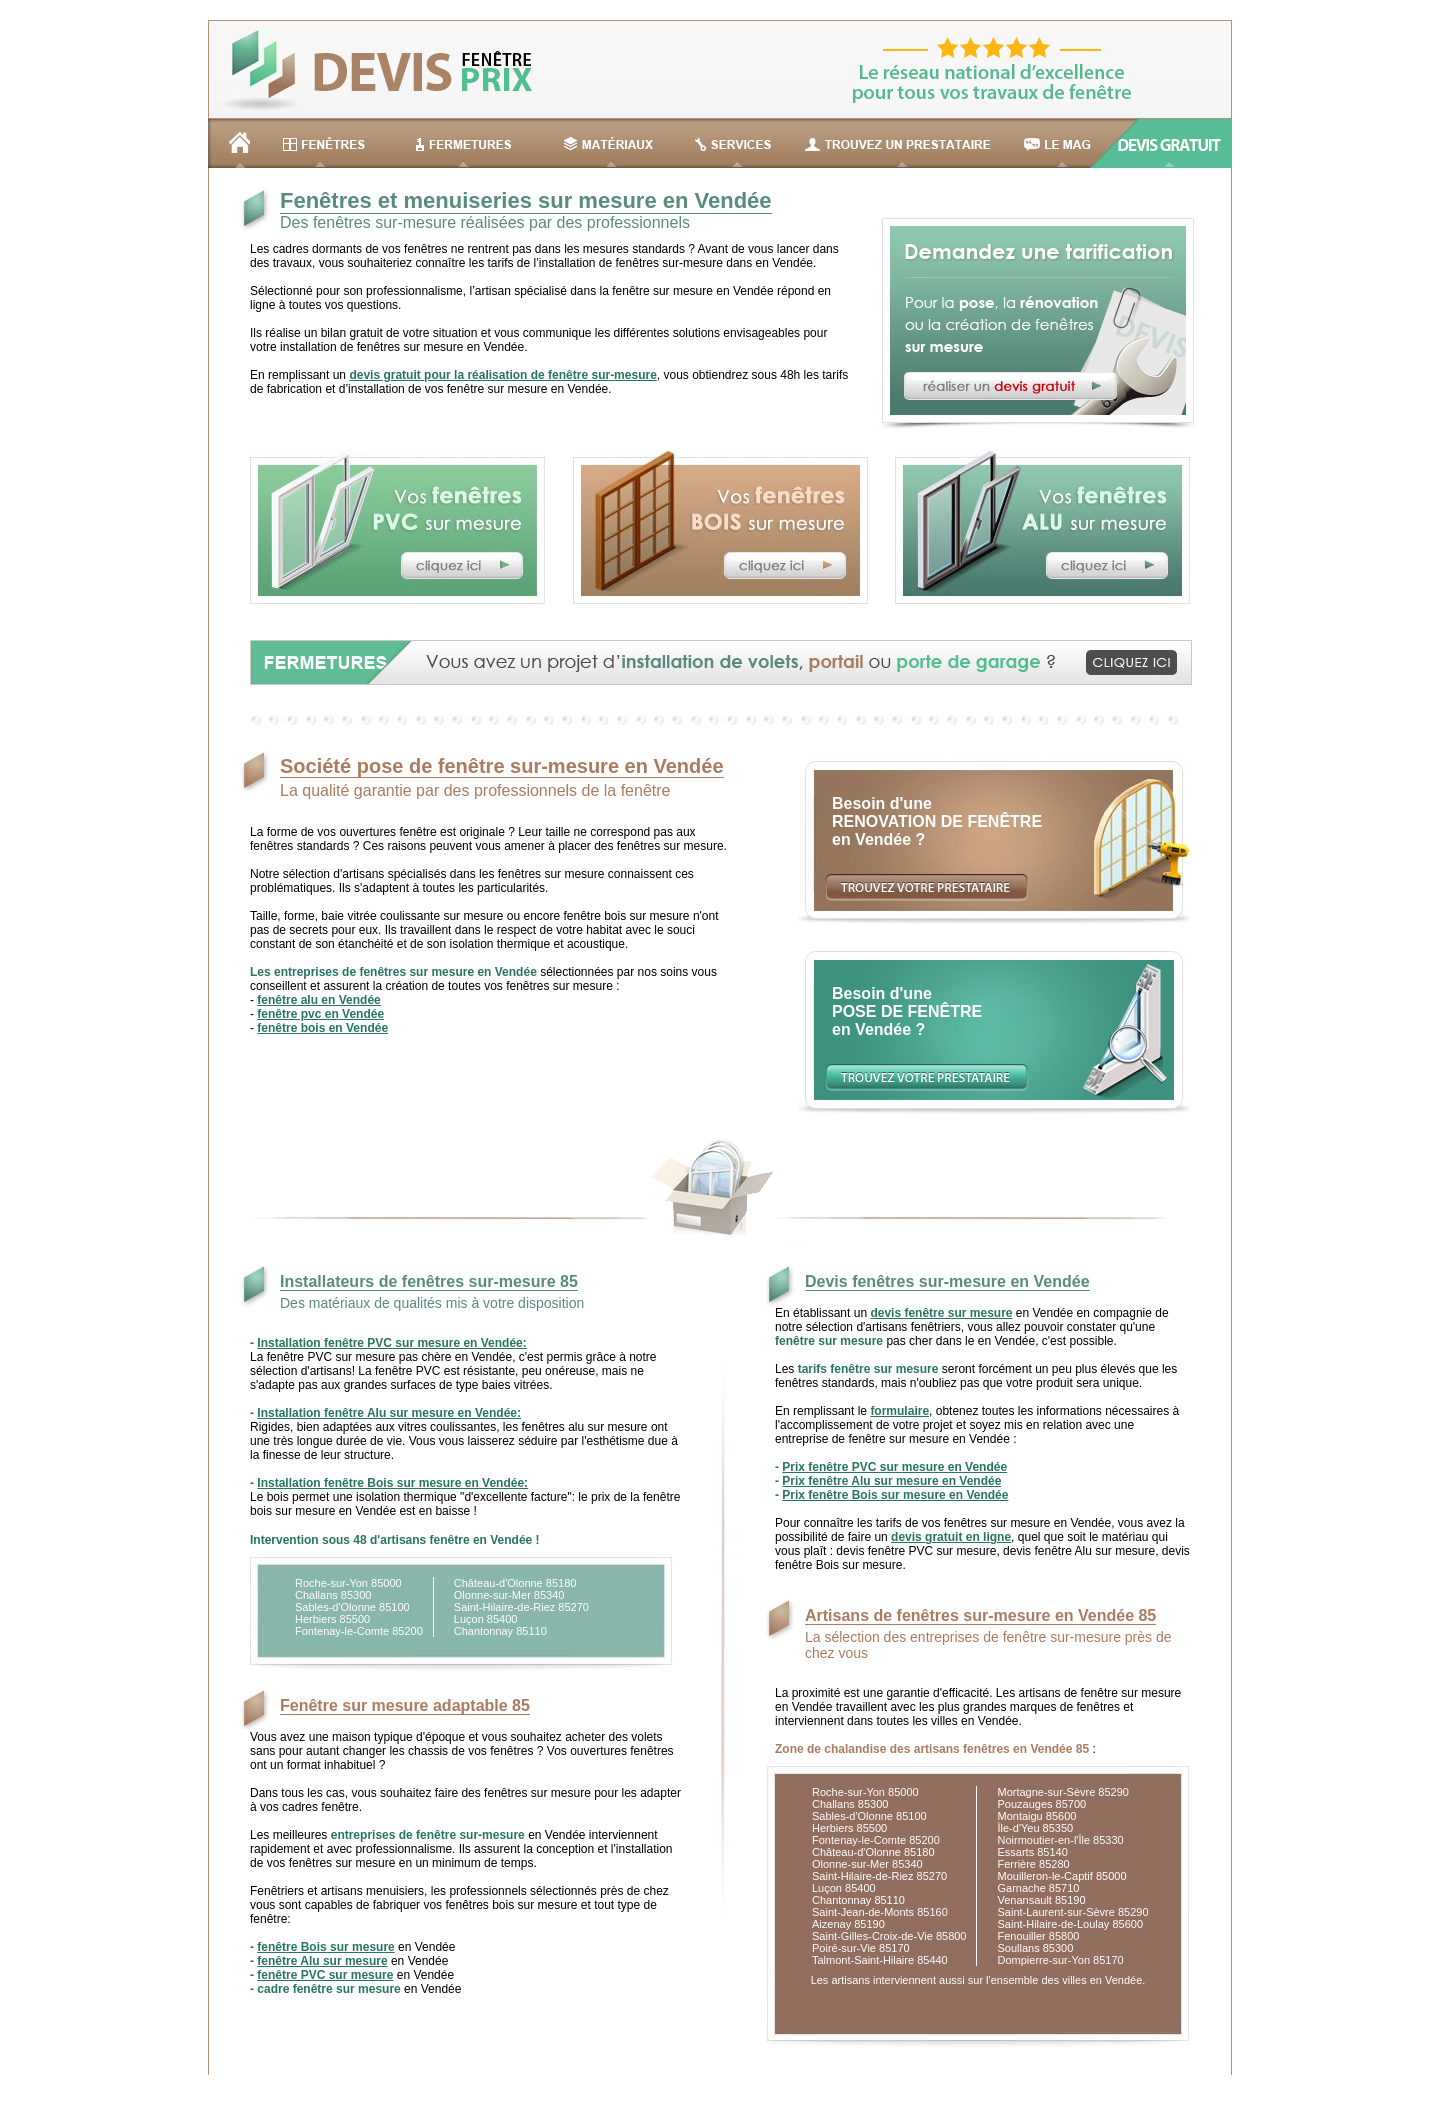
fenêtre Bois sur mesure (325, 1947)
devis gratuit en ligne (951, 1537)
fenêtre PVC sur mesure (325, 1975)
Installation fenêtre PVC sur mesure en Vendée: (391, 1343)
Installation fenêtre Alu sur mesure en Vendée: (389, 1413)
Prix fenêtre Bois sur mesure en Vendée (895, 1495)
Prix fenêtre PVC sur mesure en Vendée (894, 1467)
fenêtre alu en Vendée (318, 1000)
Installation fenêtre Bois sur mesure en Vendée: (392, 1483)
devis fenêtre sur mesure (941, 1313)
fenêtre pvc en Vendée (320, 1014)
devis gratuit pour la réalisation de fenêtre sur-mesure (502, 375)
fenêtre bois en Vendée (322, 1028)
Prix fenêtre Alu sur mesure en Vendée (891, 1481)
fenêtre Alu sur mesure (322, 1961)
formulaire (899, 1411)
